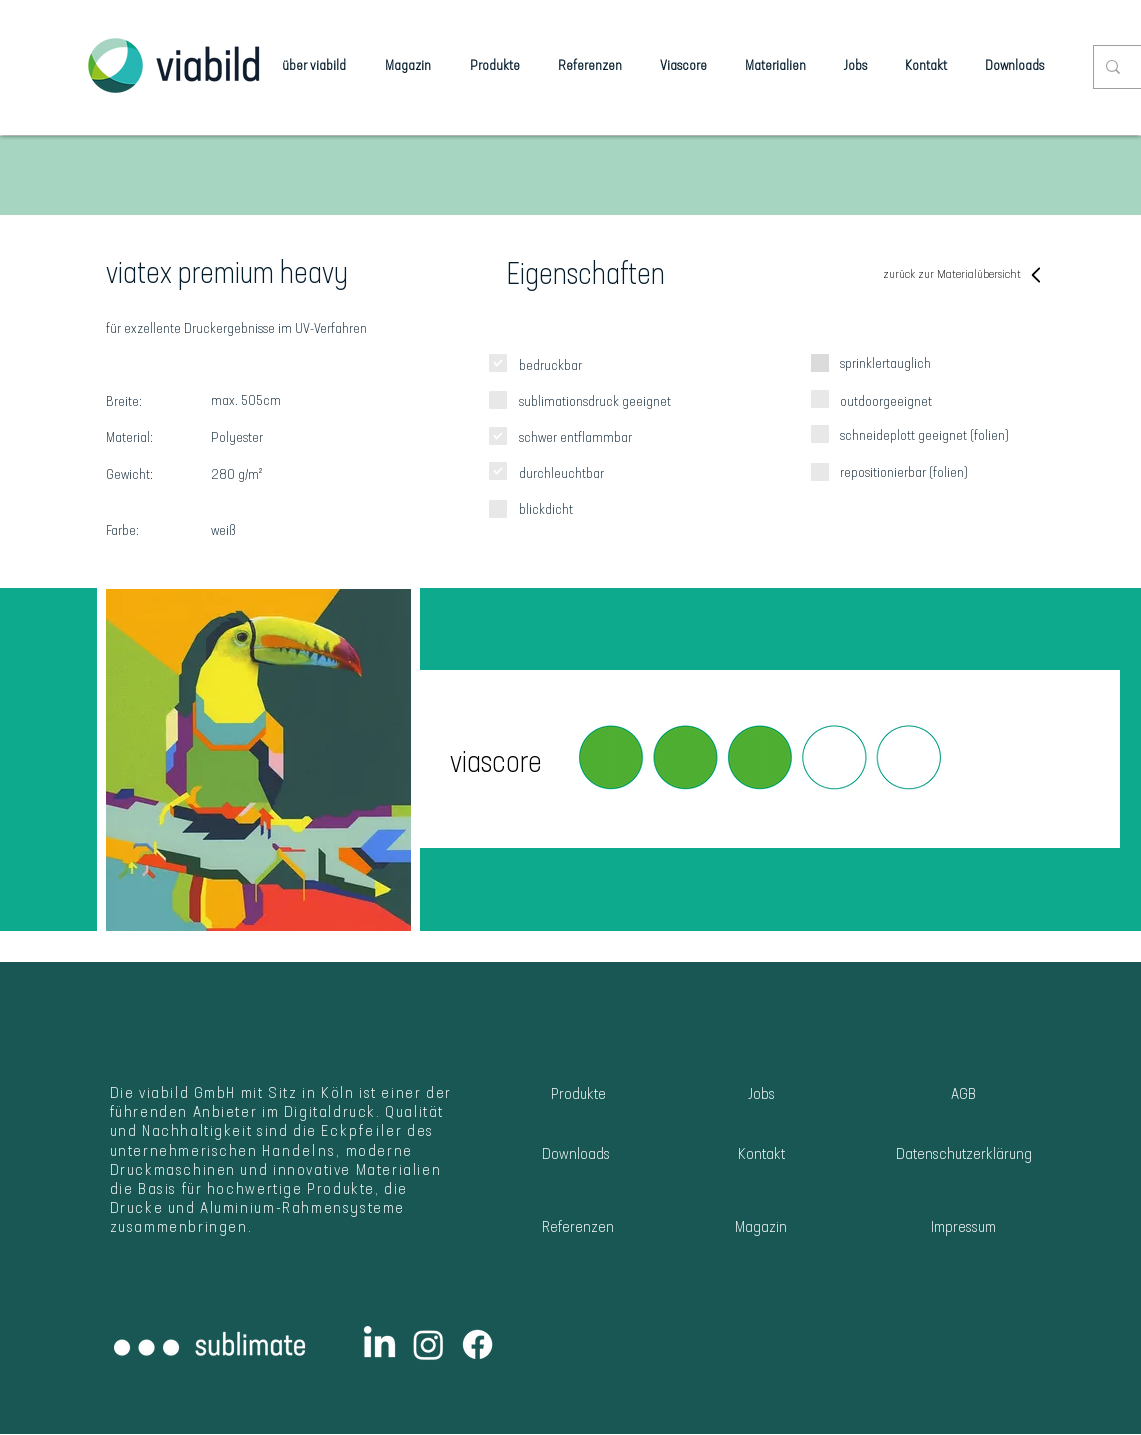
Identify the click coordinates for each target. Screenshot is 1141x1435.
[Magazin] (761, 1228)
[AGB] (964, 1095)
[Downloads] (576, 1155)
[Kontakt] (761, 1155)
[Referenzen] (578, 1228)
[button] (759, 758)
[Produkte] (578, 1095)
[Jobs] (761, 1095)
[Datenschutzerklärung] (964, 1155)
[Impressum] (963, 1228)
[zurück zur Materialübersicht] (964, 275)
